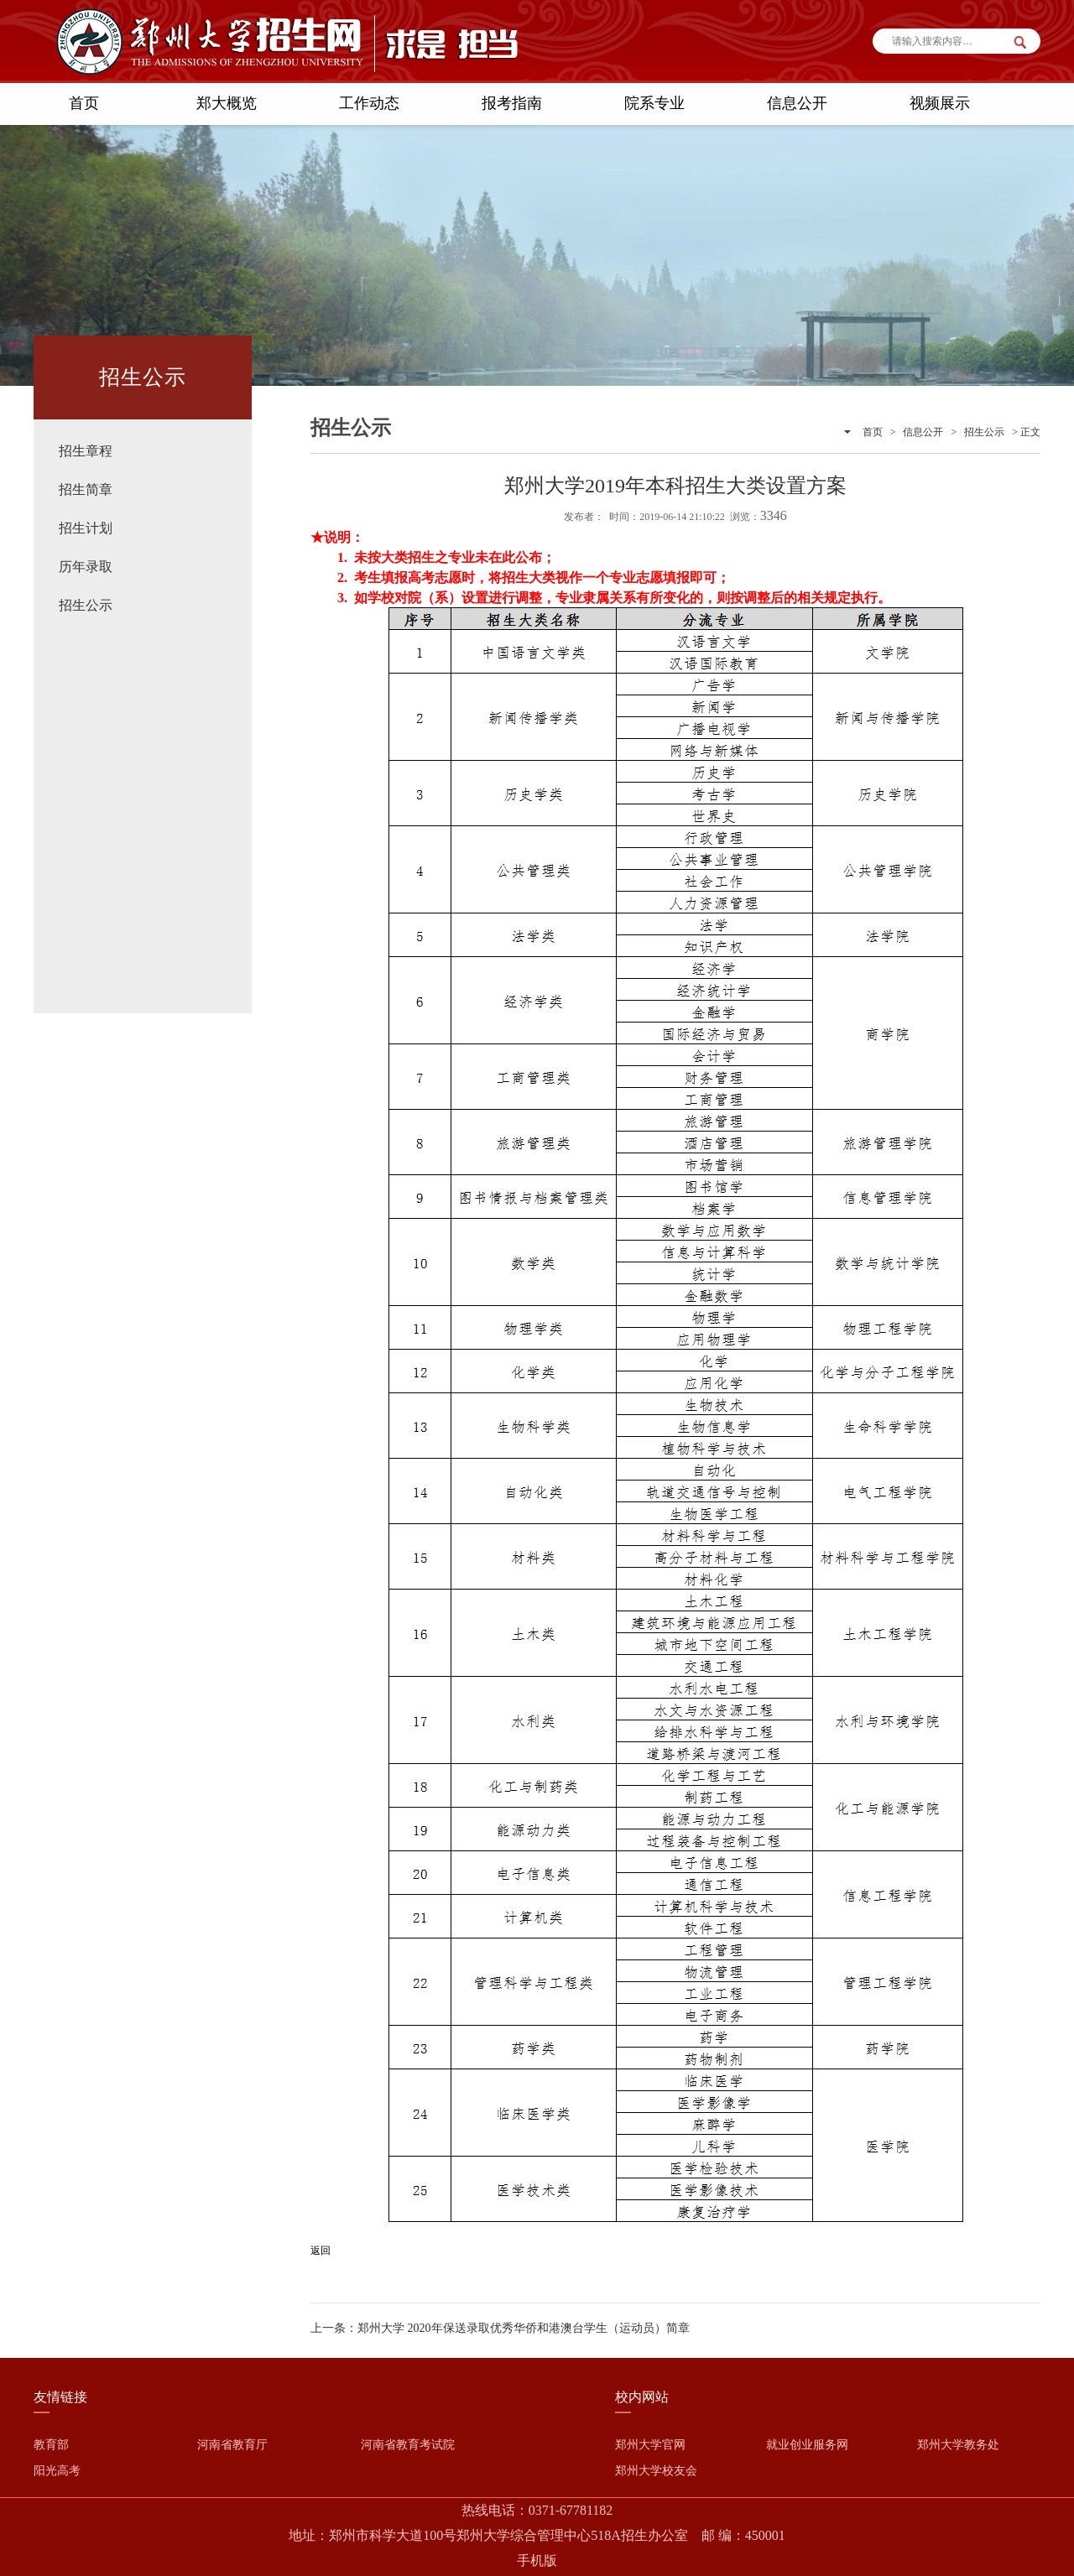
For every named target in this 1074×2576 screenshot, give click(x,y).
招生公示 (85, 605)
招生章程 (85, 451)
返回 (320, 2250)
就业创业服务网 (807, 2444)
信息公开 (797, 103)
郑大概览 (226, 103)
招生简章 (85, 489)
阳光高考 (57, 2470)
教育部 (51, 2444)
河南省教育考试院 (408, 2444)
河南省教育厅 (232, 2444)
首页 (84, 103)
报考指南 (512, 103)
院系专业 (654, 103)
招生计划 (85, 528)
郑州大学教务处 (958, 2444)
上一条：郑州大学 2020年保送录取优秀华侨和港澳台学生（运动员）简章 (500, 2328)
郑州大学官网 (650, 2444)
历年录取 (85, 566)
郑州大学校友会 (656, 2470)
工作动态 (369, 103)
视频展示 (940, 103)
